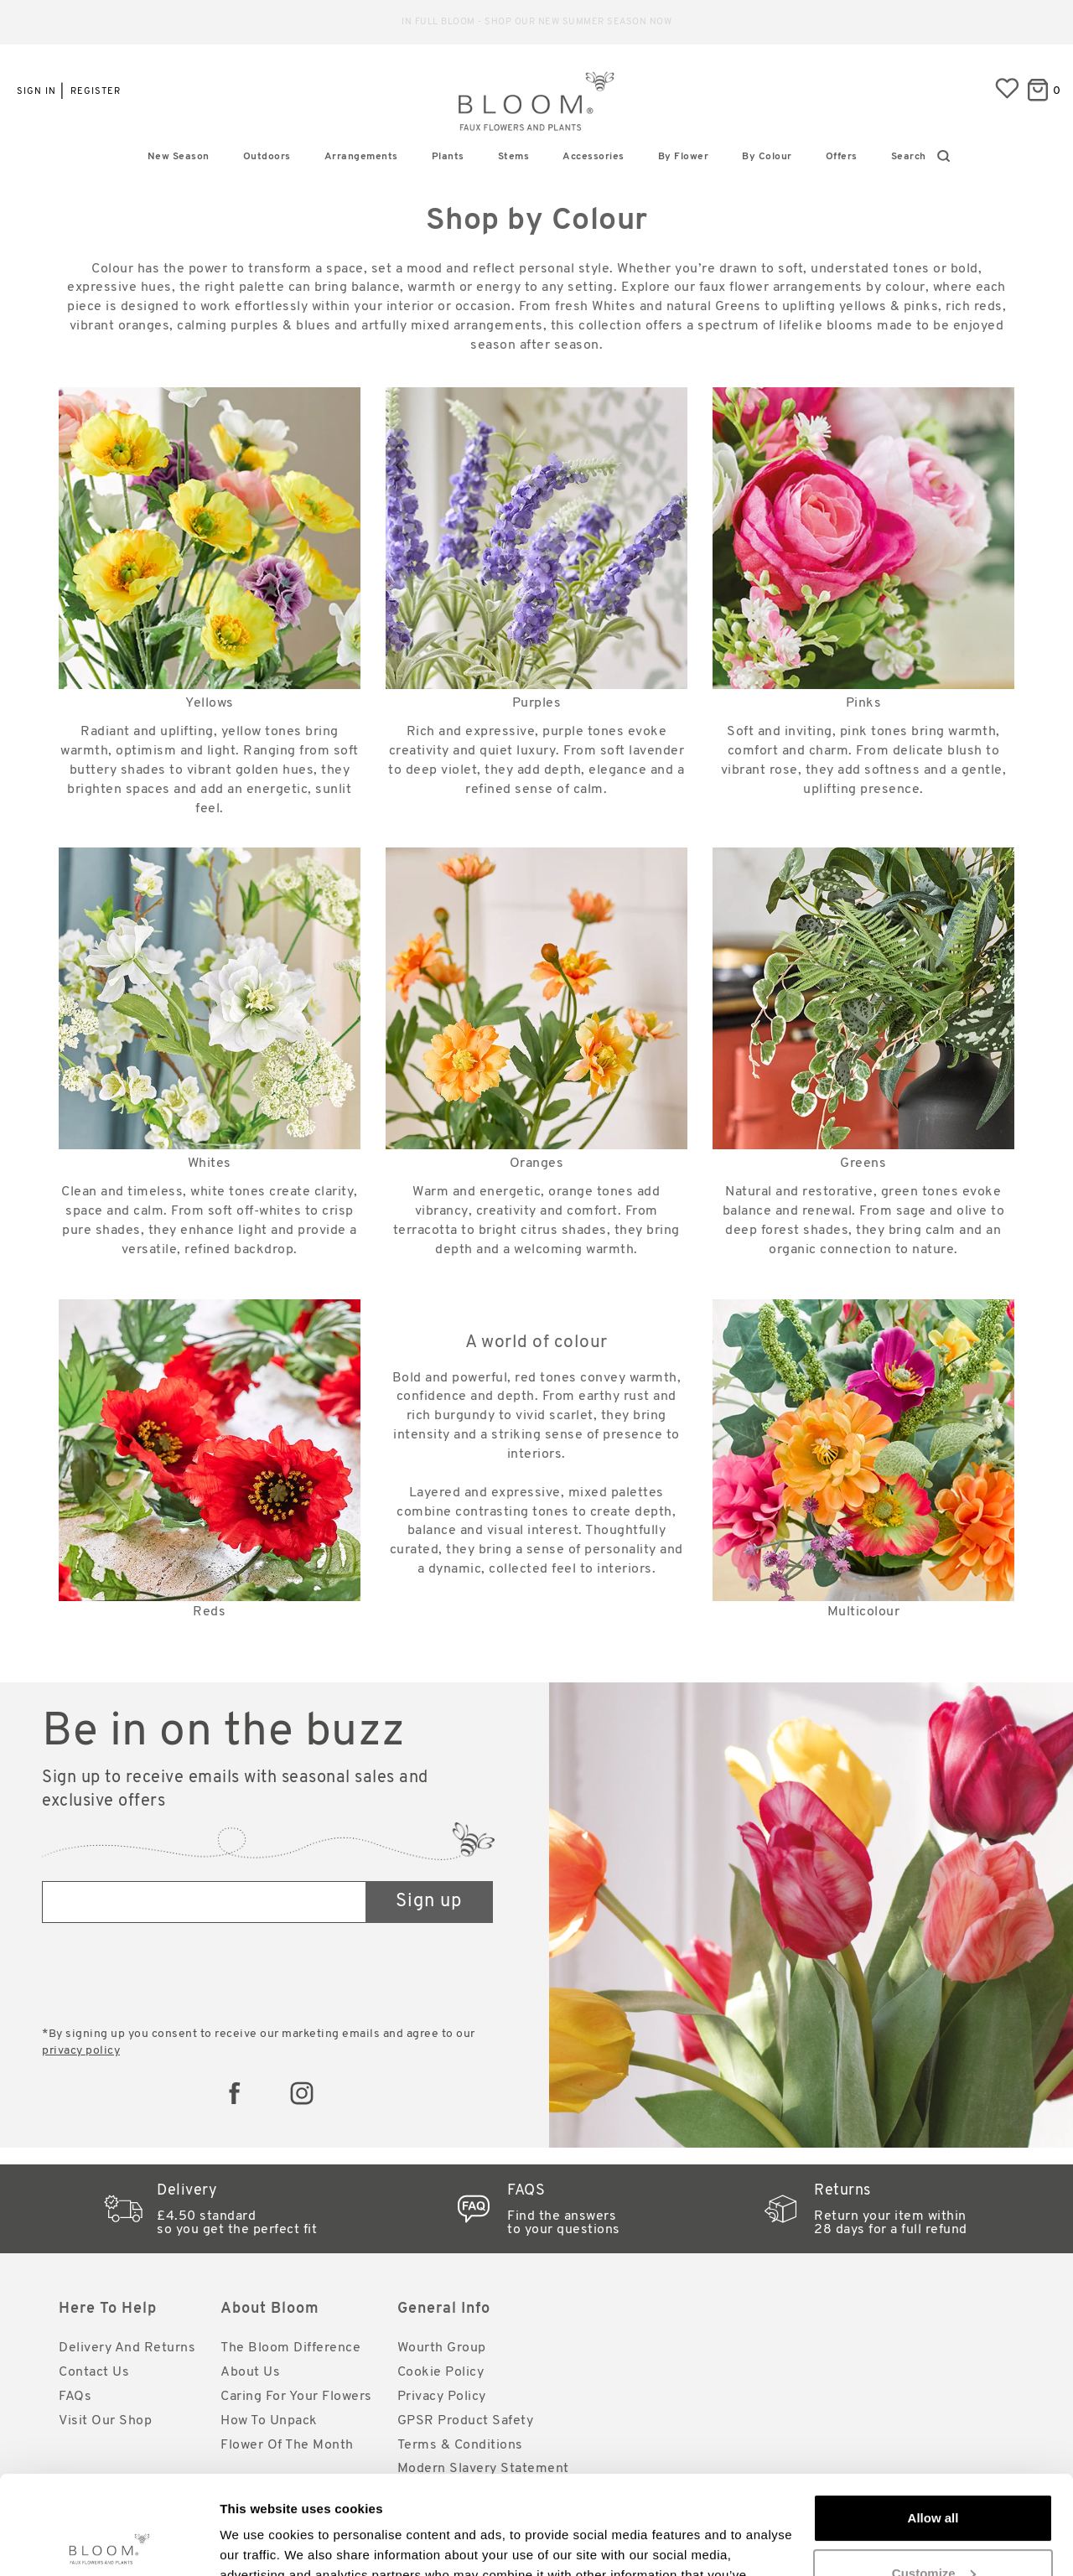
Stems (514, 157)
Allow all (933, 2420)
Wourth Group (441, 2348)
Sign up (429, 1901)
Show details (259, 2543)
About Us (250, 2372)
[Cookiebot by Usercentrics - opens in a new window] (108, 2543)
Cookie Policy (441, 2372)
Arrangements (361, 157)
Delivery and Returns (127, 2348)
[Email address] (204, 1902)
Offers (842, 157)
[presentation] (169, 1976)
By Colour (767, 157)
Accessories (593, 157)
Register (95, 91)
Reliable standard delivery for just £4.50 (536, 22)
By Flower (683, 157)
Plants (448, 157)
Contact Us (94, 2372)
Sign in (36, 91)
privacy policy (81, 2051)
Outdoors (267, 157)
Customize (934, 2474)
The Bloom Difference (290, 2348)
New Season (179, 157)
